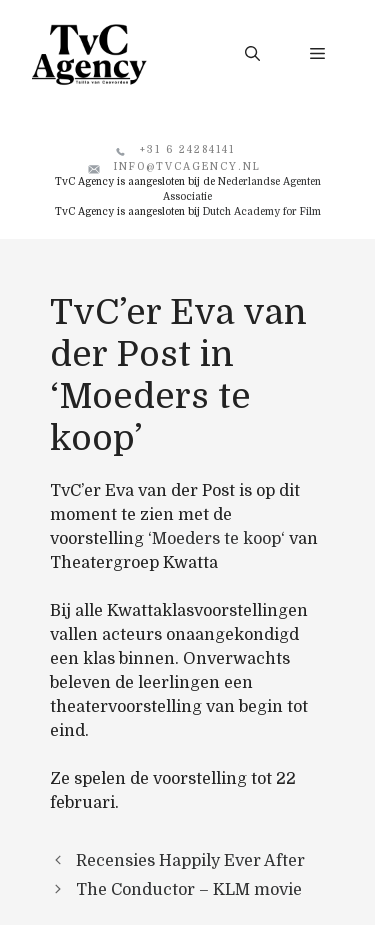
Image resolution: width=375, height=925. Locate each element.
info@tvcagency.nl (187, 166)
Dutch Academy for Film (262, 211)
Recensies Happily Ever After (190, 861)
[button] (252, 54)
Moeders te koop (216, 539)
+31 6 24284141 (187, 149)
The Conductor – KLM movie (189, 890)
